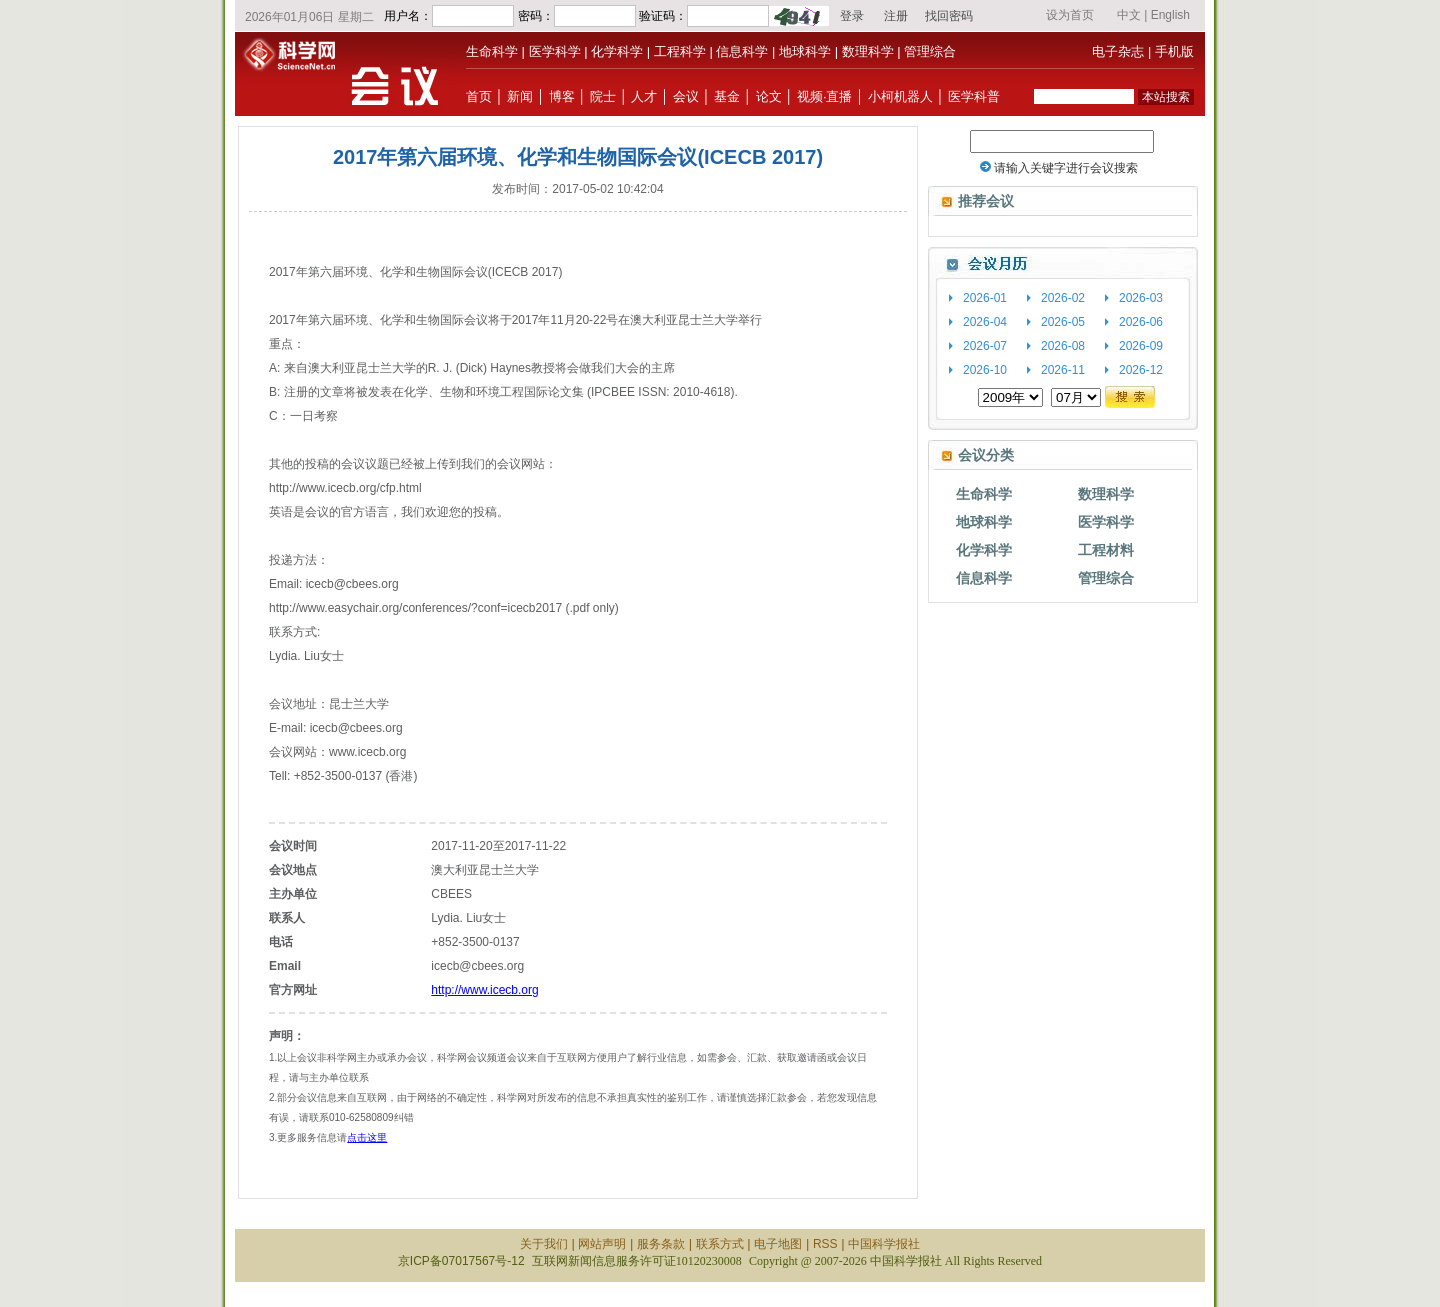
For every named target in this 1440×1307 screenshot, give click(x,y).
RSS (825, 1244)
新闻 (520, 96)
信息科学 (742, 51)
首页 (479, 96)
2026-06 (1141, 322)
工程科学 (680, 51)
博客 (562, 96)
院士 (603, 96)
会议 (686, 96)
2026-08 (1063, 346)
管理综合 (930, 51)
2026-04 (985, 322)
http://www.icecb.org (484, 990)
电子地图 (778, 1244)
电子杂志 (1118, 51)
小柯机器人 (900, 96)
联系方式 (720, 1244)
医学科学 (555, 51)
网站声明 (602, 1244)
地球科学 (805, 51)
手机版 (1174, 51)
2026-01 (985, 298)
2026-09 (1141, 346)
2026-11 (1063, 370)
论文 (769, 96)
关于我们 (544, 1244)
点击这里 (367, 1137)
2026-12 (1141, 370)
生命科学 (492, 51)
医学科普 (974, 96)
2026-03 (1141, 298)
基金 (727, 96)
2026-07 (985, 346)
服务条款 (661, 1244)
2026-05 (1063, 322)
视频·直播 (825, 96)
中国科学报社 (884, 1244)
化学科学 (617, 51)
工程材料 (1106, 550)
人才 (644, 96)
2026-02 (1063, 298)
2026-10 (985, 370)
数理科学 (868, 51)
